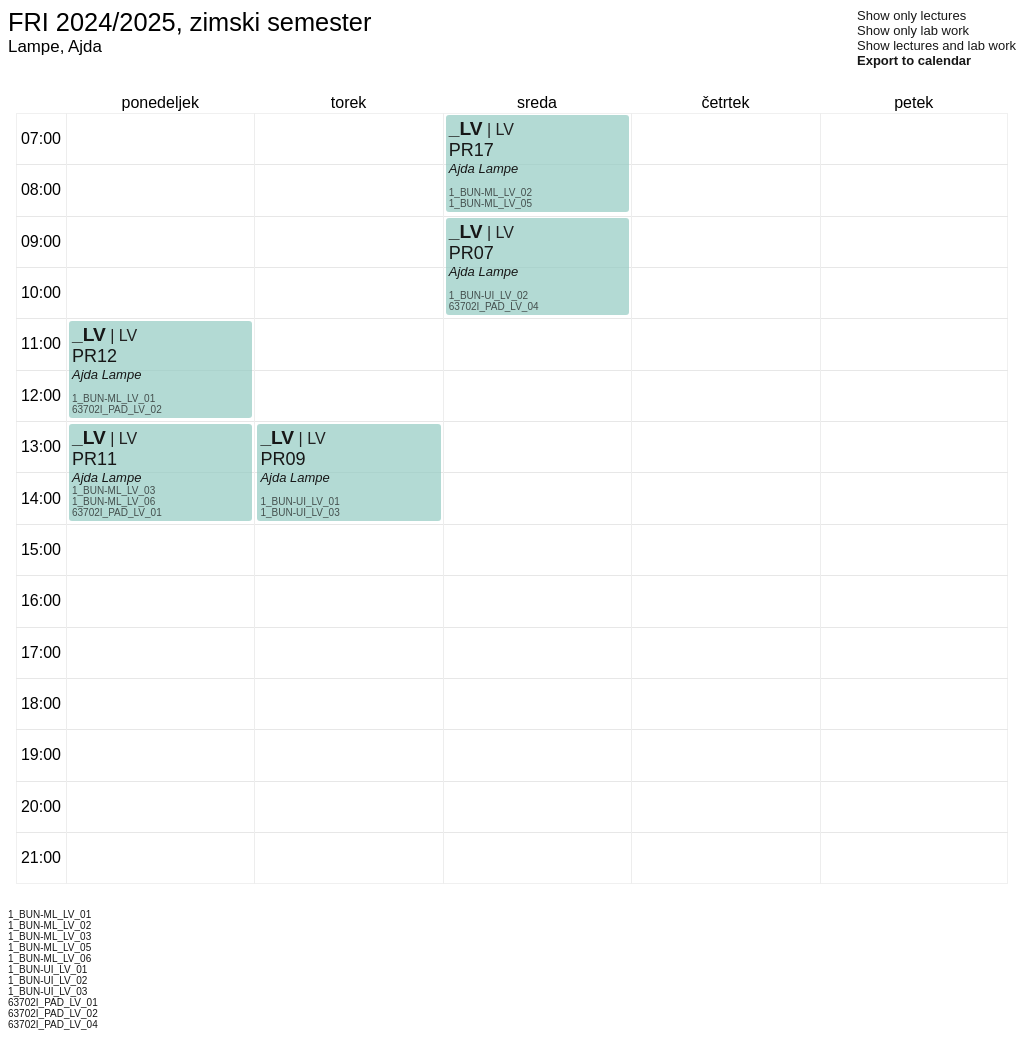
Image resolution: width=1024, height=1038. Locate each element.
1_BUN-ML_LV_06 (113, 501)
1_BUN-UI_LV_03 (299, 512)
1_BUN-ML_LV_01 (113, 398)
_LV (89, 334)
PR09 (282, 459)
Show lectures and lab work (936, 45)
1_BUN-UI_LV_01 (299, 501)
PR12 (94, 356)
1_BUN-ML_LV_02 (490, 192)
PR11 (94, 459)
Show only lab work (913, 30)
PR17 (471, 150)
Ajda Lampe (106, 374)
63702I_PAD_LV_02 (117, 409)
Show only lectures (911, 15)
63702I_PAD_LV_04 (494, 306)
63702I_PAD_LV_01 (117, 512)
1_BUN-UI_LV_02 (488, 295)
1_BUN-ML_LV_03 (113, 490)
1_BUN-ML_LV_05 (490, 203)
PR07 (471, 253)
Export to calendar (914, 60)
